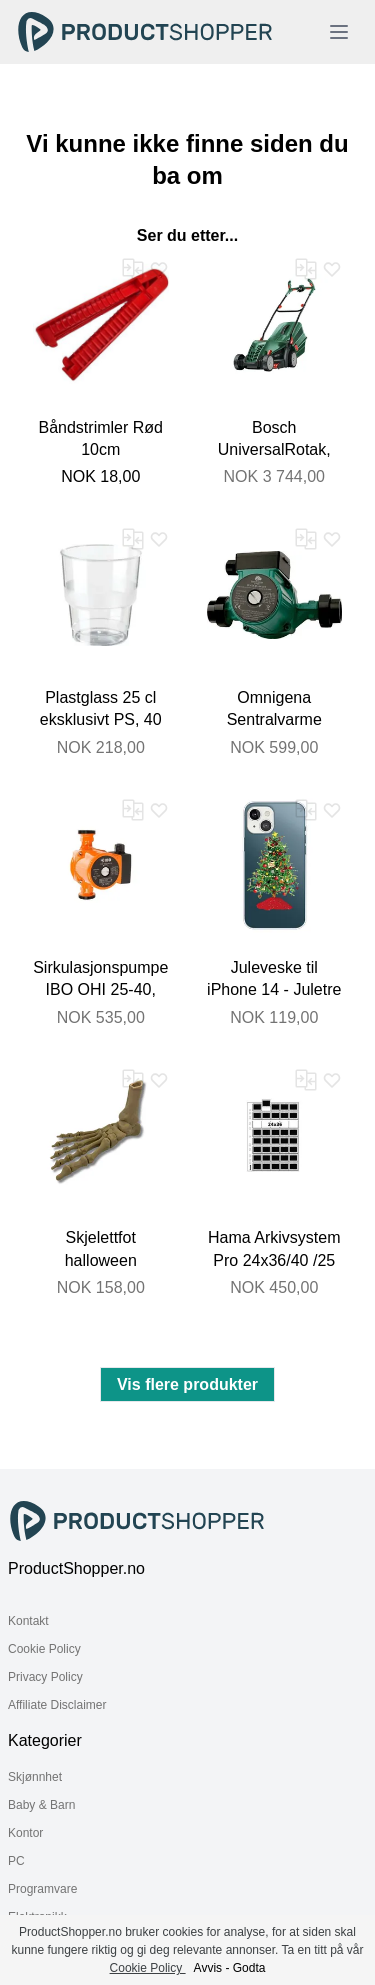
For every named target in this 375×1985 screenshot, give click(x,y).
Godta (249, 1968)
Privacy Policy (45, 1677)
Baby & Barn (41, 1805)
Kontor (25, 1833)
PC (16, 1861)
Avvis (208, 1968)
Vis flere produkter (187, 1384)
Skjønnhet (35, 1777)
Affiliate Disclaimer (57, 1705)
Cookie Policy (44, 1649)
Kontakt (28, 1621)
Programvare (42, 1889)
